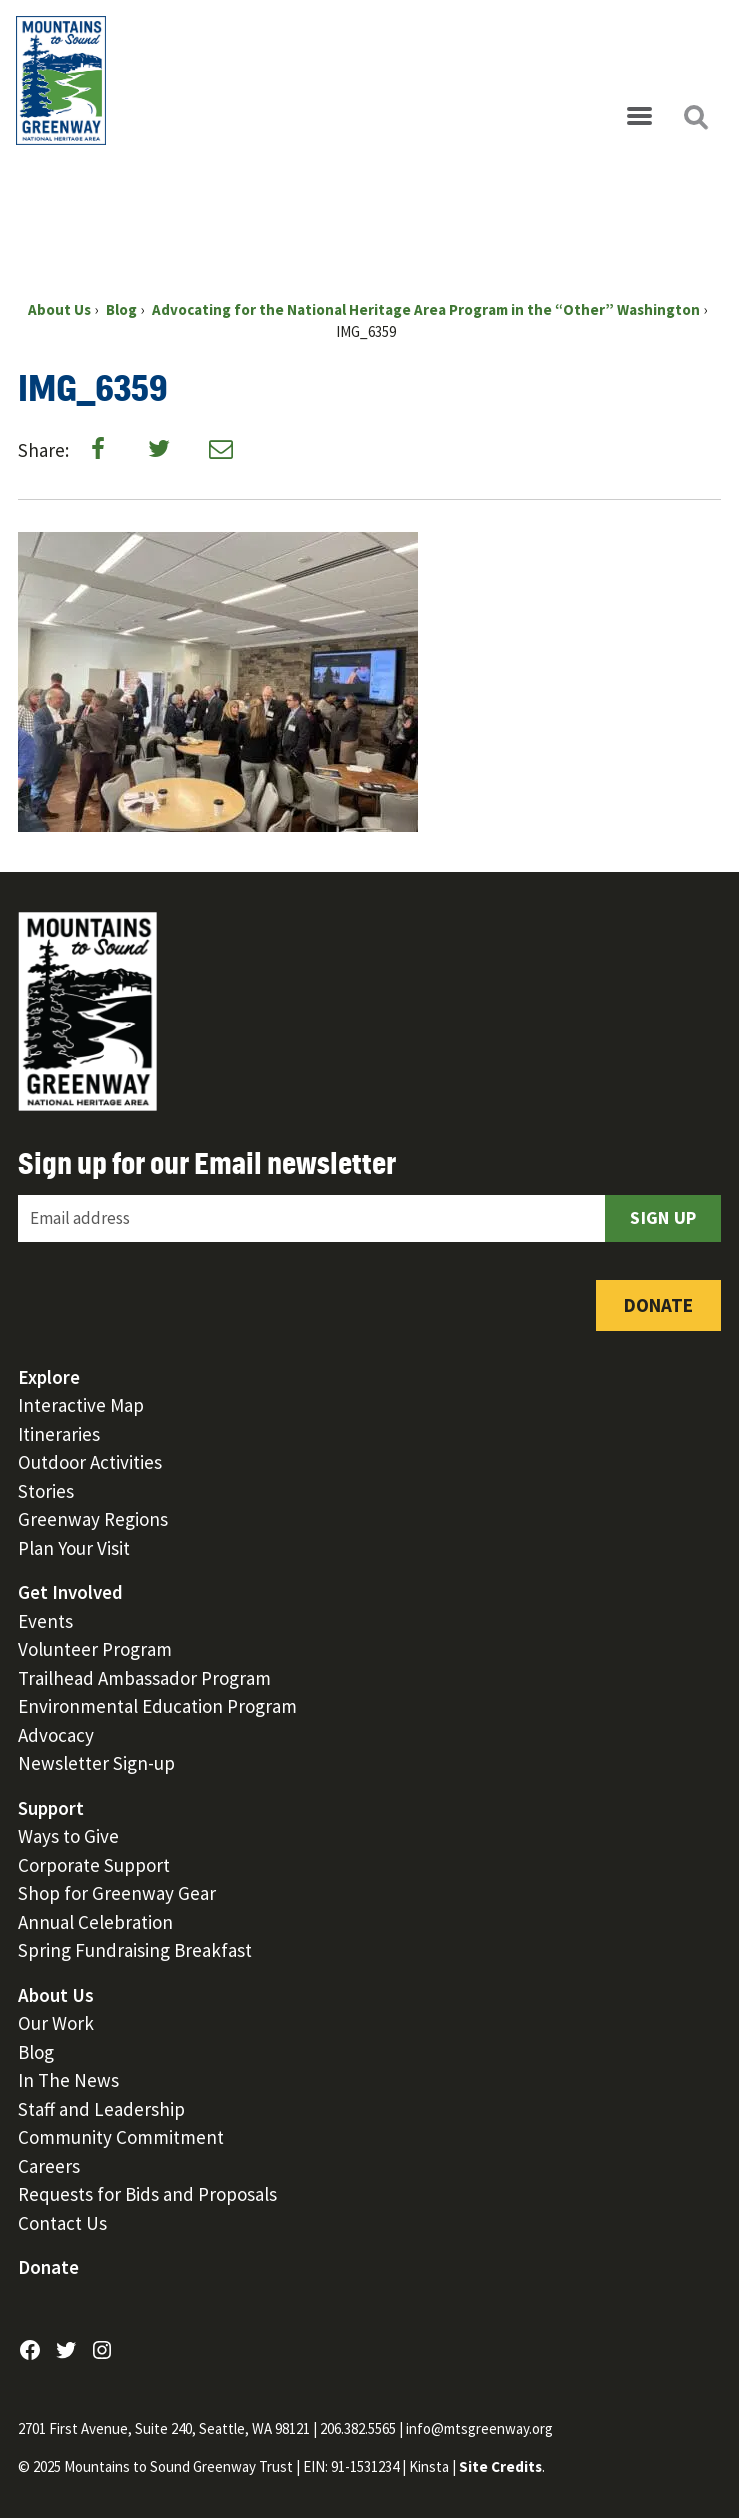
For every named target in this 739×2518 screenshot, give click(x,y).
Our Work (56, 2023)
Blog (36, 2052)
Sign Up (663, 1217)
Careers (49, 2166)
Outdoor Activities (90, 1462)
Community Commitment (121, 2137)
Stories (46, 1491)
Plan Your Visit (74, 1548)
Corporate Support (94, 1865)
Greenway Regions (93, 1519)
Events (45, 1621)
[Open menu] (639, 117)
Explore (49, 1377)
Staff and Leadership (101, 2109)
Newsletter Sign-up (96, 1763)
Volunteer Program (95, 1649)
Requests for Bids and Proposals (147, 2194)
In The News (68, 2080)
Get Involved (70, 1592)
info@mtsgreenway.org (479, 2428)
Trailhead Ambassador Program (144, 1678)
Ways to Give (68, 1836)
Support (51, 1808)
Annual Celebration (95, 1922)
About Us (56, 1995)
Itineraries (59, 1434)
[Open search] (695, 117)
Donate (658, 1305)
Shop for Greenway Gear (117, 1893)
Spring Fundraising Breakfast (135, 1950)
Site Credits (500, 2466)
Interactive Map (81, 1405)
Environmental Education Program (157, 1706)
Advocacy (56, 1735)
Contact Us (62, 2223)
